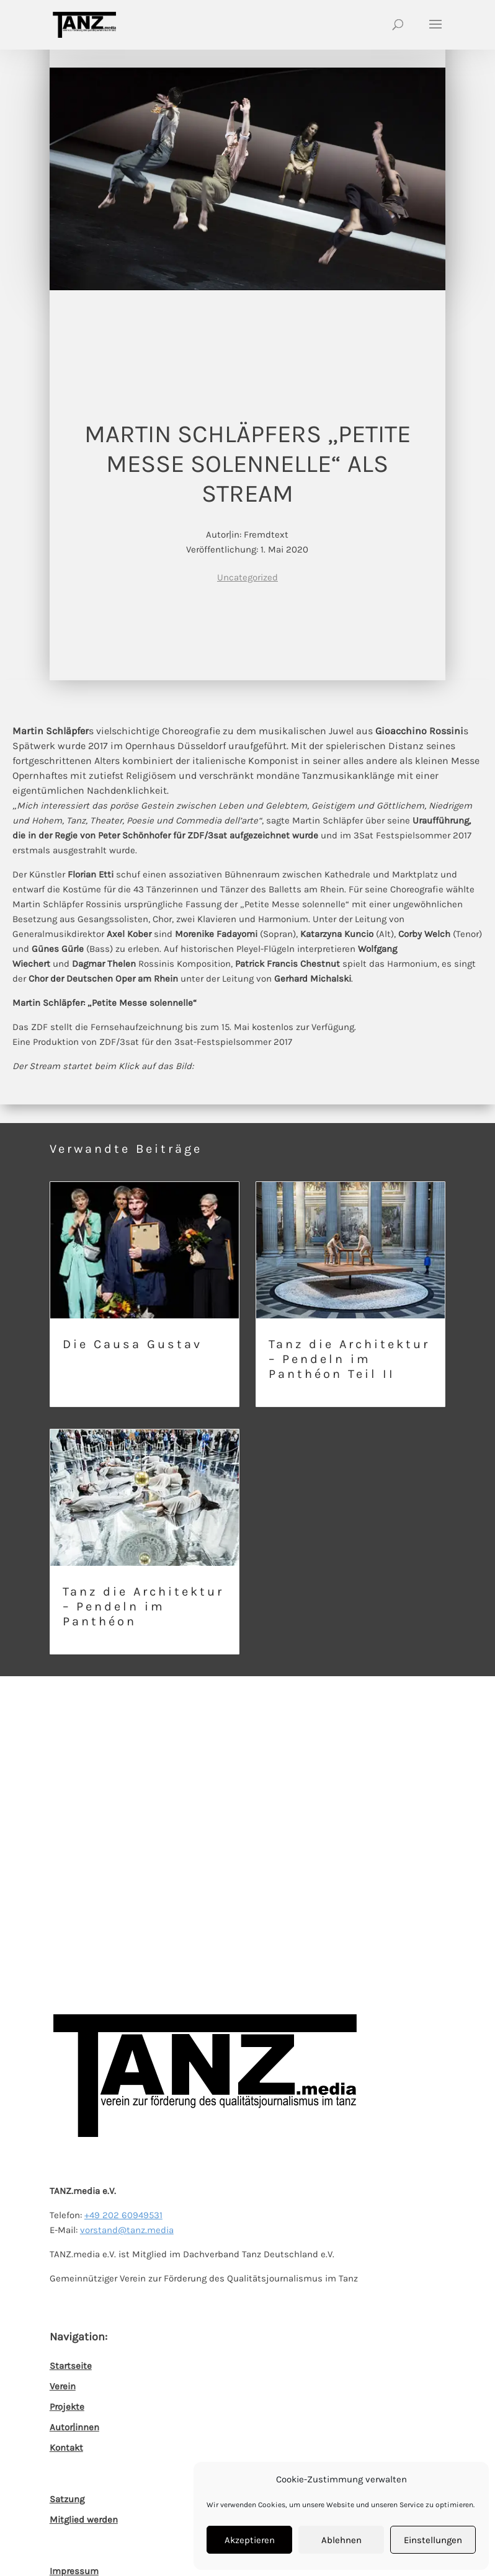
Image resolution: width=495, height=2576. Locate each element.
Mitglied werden (84, 2519)
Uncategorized (247, 577)
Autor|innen (74, 2427)
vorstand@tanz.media (127, 2230)
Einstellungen (433, 2540)
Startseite (71, 2365)
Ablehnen (341, 2540)
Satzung (67, 2499)
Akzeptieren (250, 2540)
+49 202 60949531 (123, 2215)
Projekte (67, 2406)
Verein (63, 2386)
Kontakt (66, 2447)
